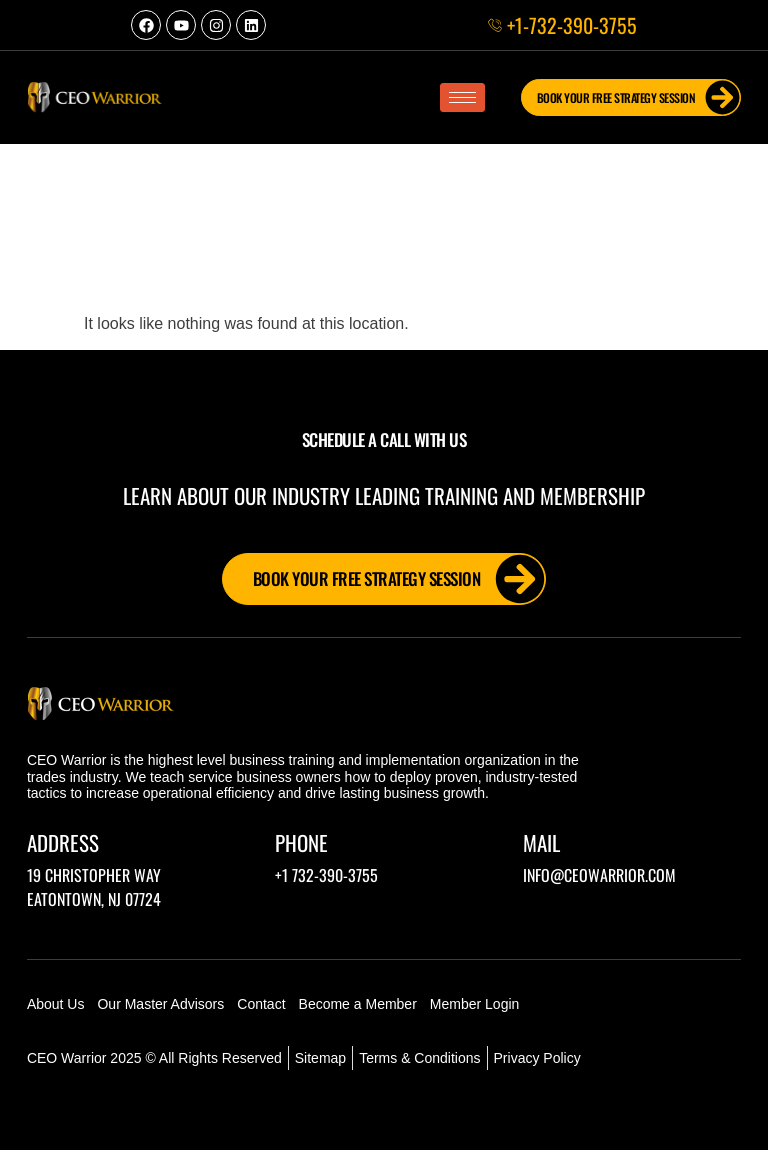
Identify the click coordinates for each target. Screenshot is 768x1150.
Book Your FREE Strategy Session (639, 97)
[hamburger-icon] (462, 97)
